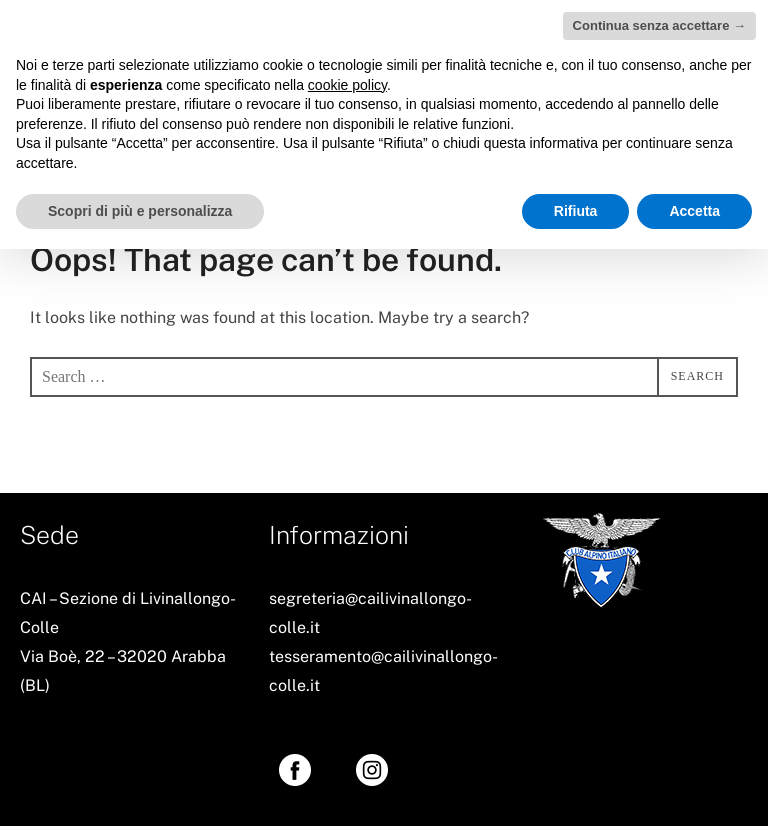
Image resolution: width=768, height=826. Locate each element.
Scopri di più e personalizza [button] (140, 211)
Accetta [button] (694, 211)
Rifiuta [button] (576, 211)
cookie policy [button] (347, 85)
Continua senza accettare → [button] (659, 25)
